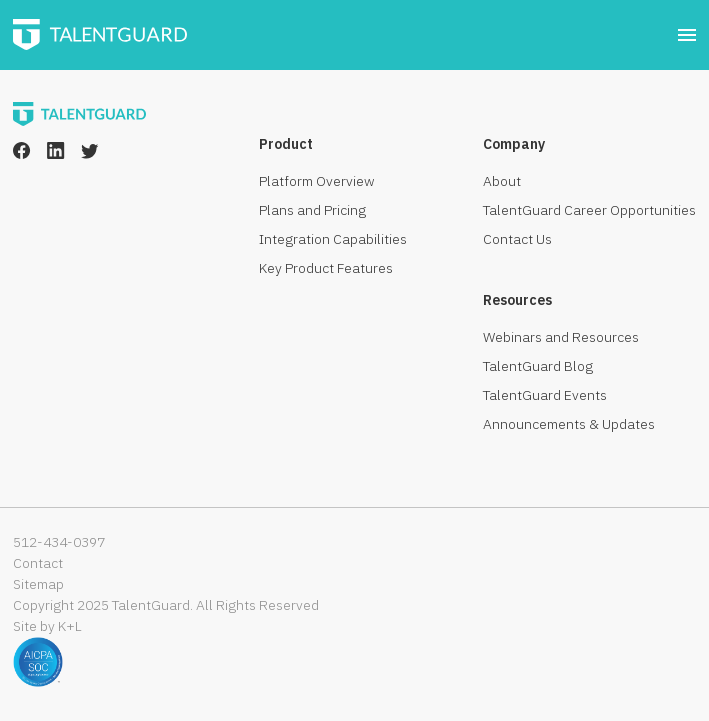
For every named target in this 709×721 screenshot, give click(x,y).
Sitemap (38, 584)
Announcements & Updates (569, 424)
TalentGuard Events (545, 395)
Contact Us (517, 239)
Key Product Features (326, 268)
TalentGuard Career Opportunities (589, 210)
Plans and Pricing (312, 210)
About (502, 181)
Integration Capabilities (333, 239)
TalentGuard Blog (538, 366)
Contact (38, 563)
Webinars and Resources (561, 337)
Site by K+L (47, 626)
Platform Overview (317, 181)
